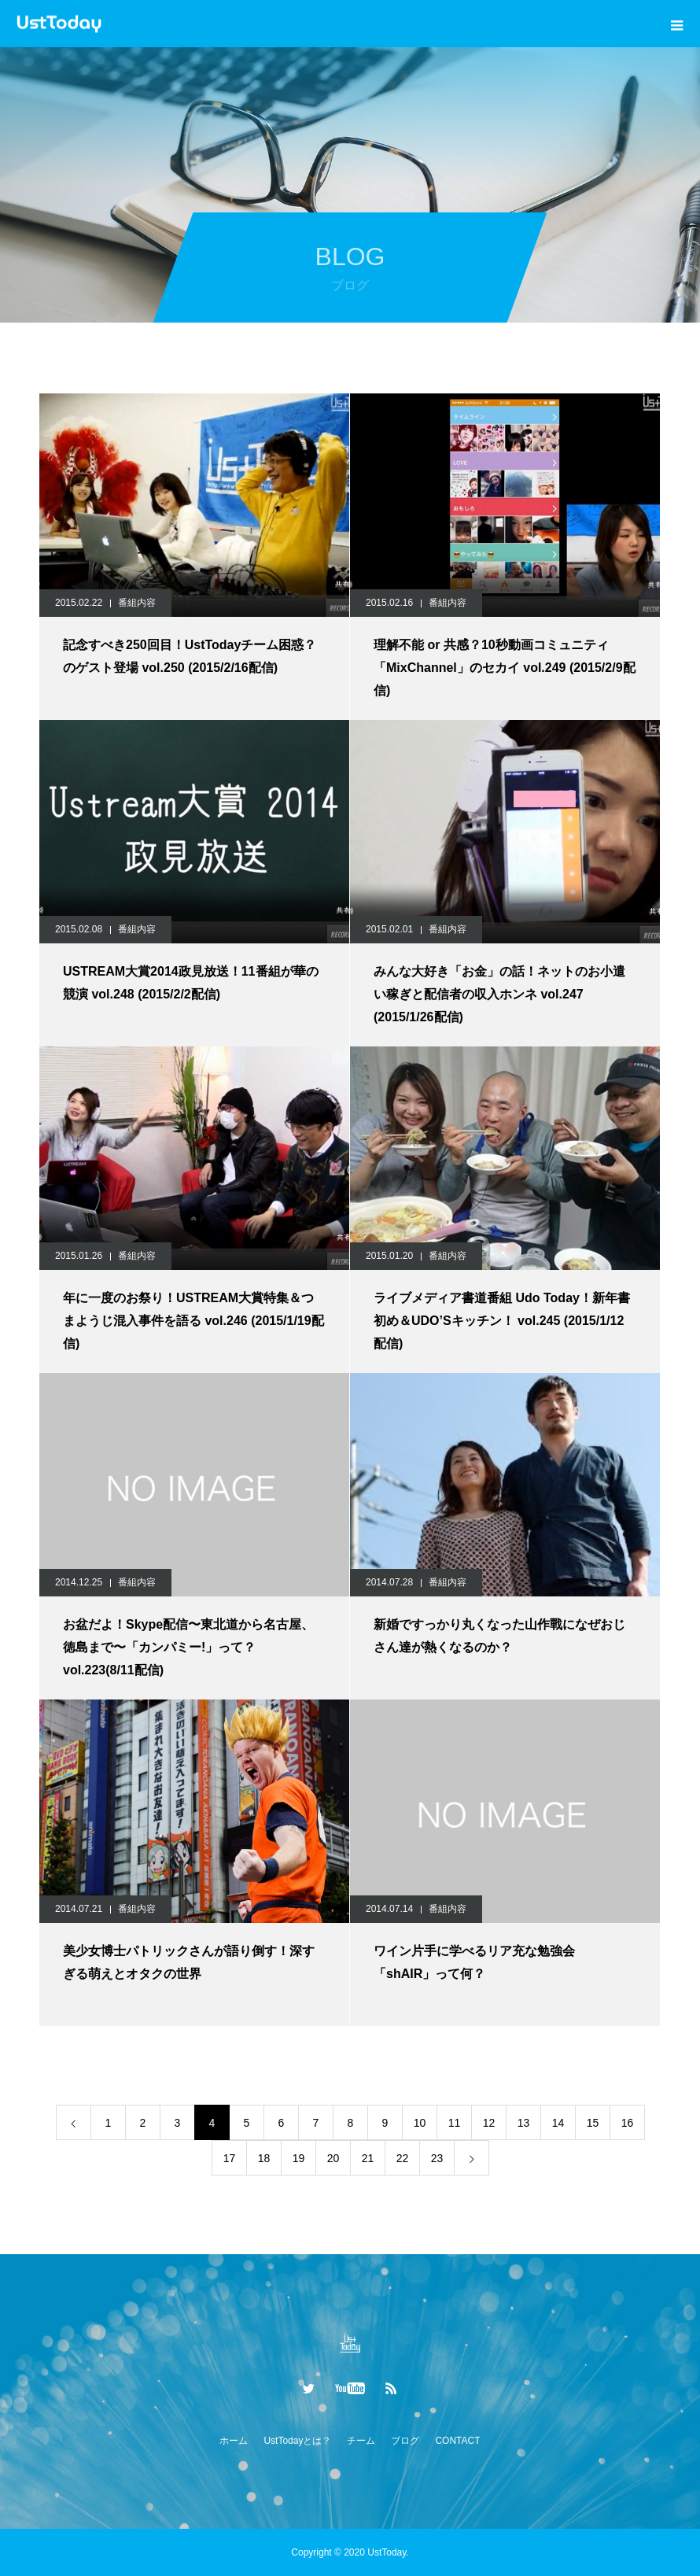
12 (489, 2123)
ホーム (233, 2440)
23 (437, 2158)
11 (454, 2123)
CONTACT (457, 2440)
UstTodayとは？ (297, 2440)
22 (402, 2158)
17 (229, 2158)
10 (420, 2123)
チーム (361, 2440)
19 (299, 2158)
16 (627, 2123)
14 (558, 2123)
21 (368, 2158)
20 (333, 2158)
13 (524, 2123)
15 (593, 2123)
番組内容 (137, 602)
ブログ (405, 2440)
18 (264, 2158)
